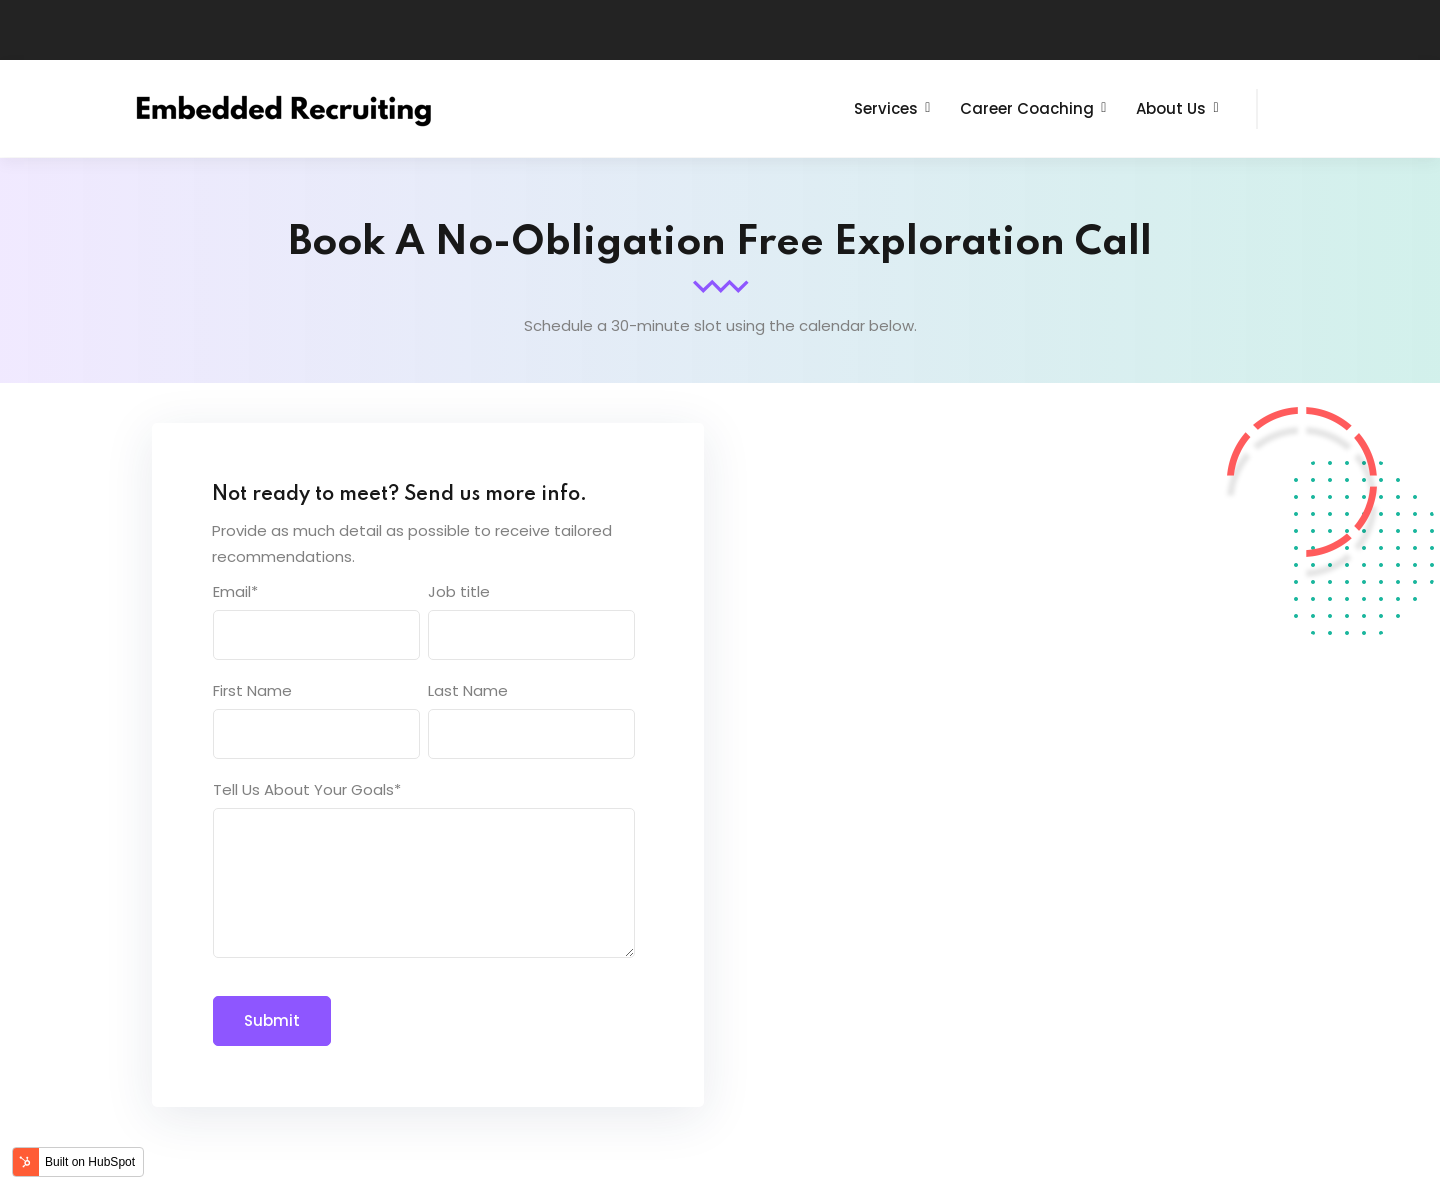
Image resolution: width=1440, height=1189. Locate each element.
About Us (1171, 108)
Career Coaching (1027, 108)
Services (886, 108)
